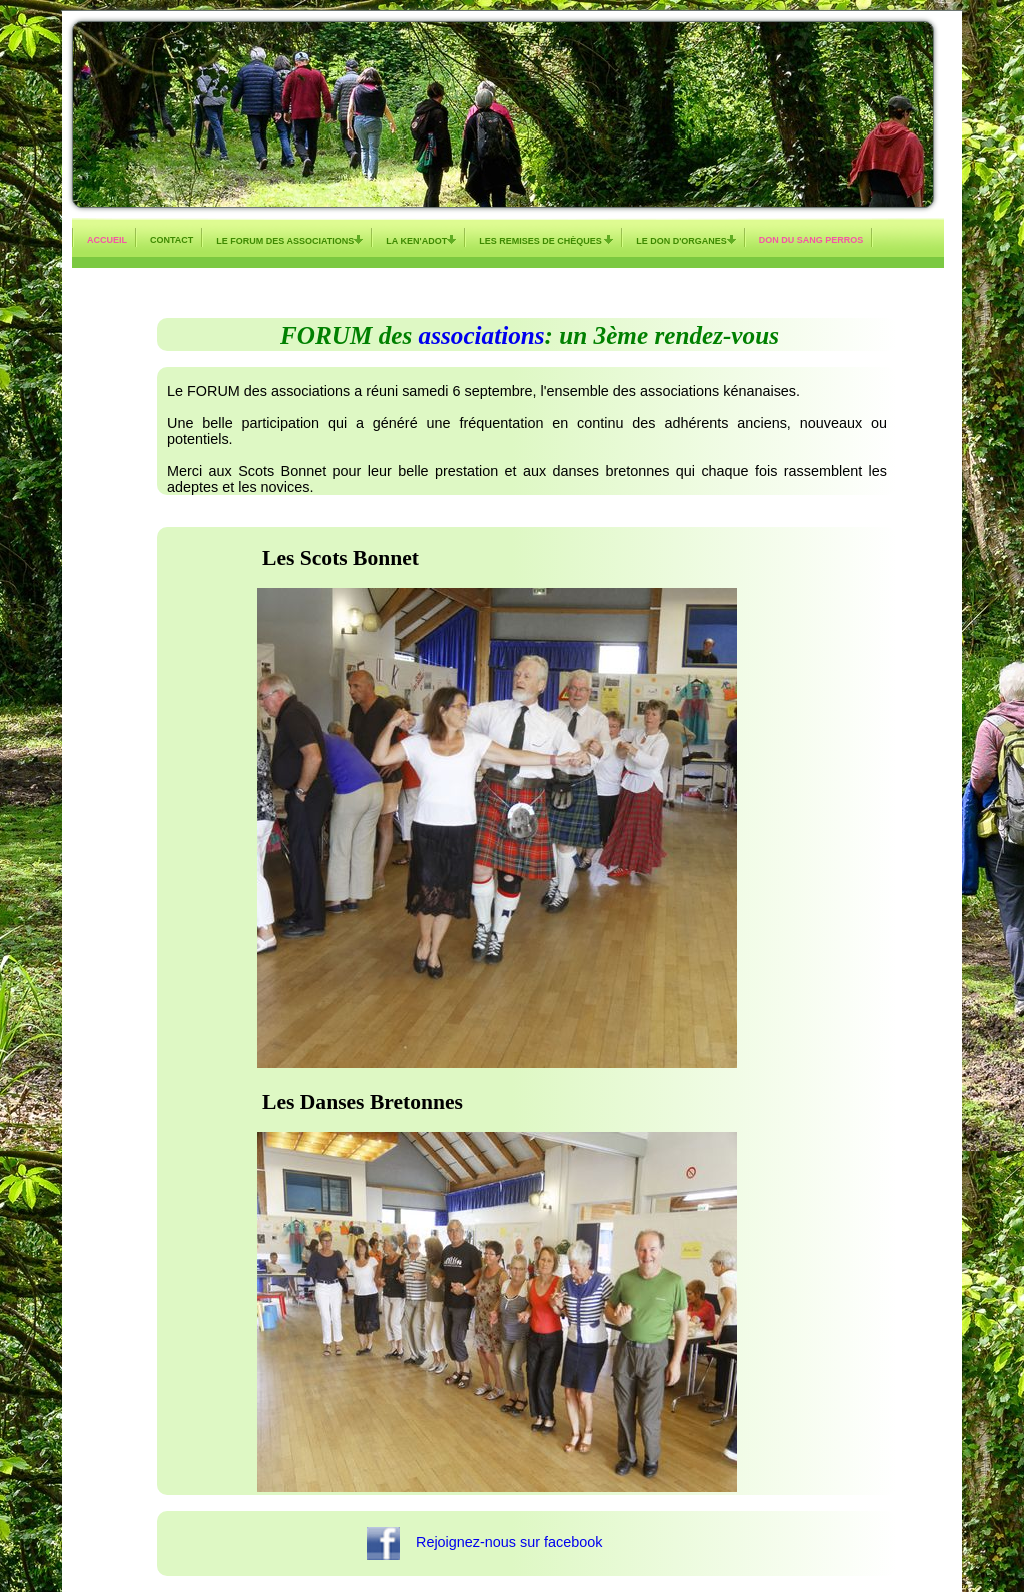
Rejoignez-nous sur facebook (503, 1542)
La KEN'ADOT (421, 240)
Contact (171, 240)
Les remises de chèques (546, 240)
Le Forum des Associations (289, 240)
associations (482, 335)
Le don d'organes (686, 240)
